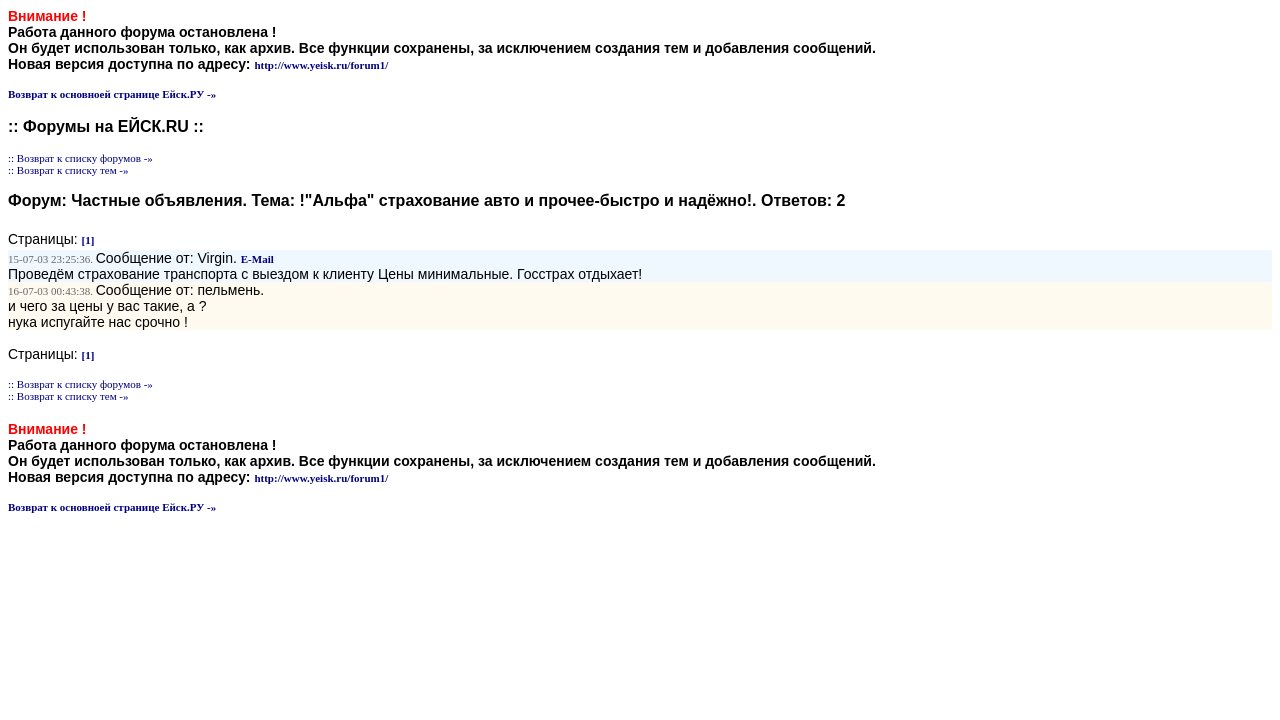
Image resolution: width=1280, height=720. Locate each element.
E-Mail (257, 259)
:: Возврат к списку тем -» (68, 170)
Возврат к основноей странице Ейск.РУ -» (112, 94)
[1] (88, 240)
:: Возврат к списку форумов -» (80, 158)
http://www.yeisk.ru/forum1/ (321, 65)
